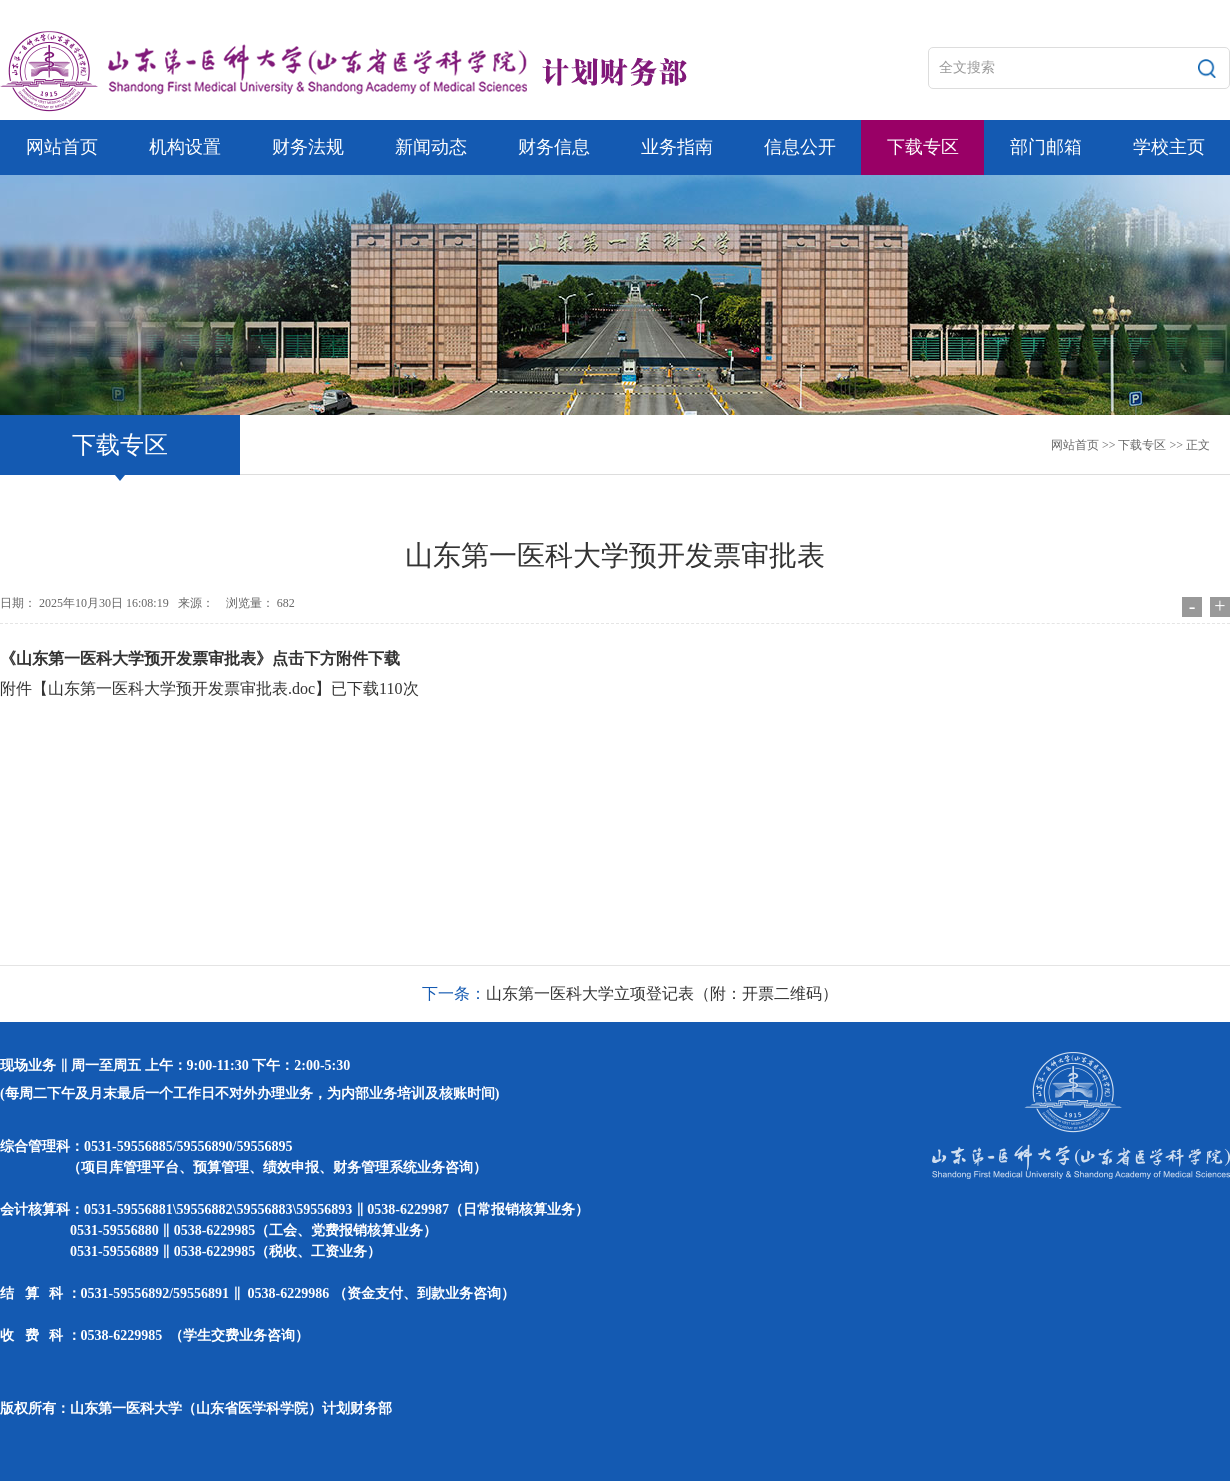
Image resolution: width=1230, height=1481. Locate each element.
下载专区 (1142, 445)
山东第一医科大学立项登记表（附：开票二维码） (662, 993)
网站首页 (1075, 445)
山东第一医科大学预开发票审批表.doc (181, 688)
